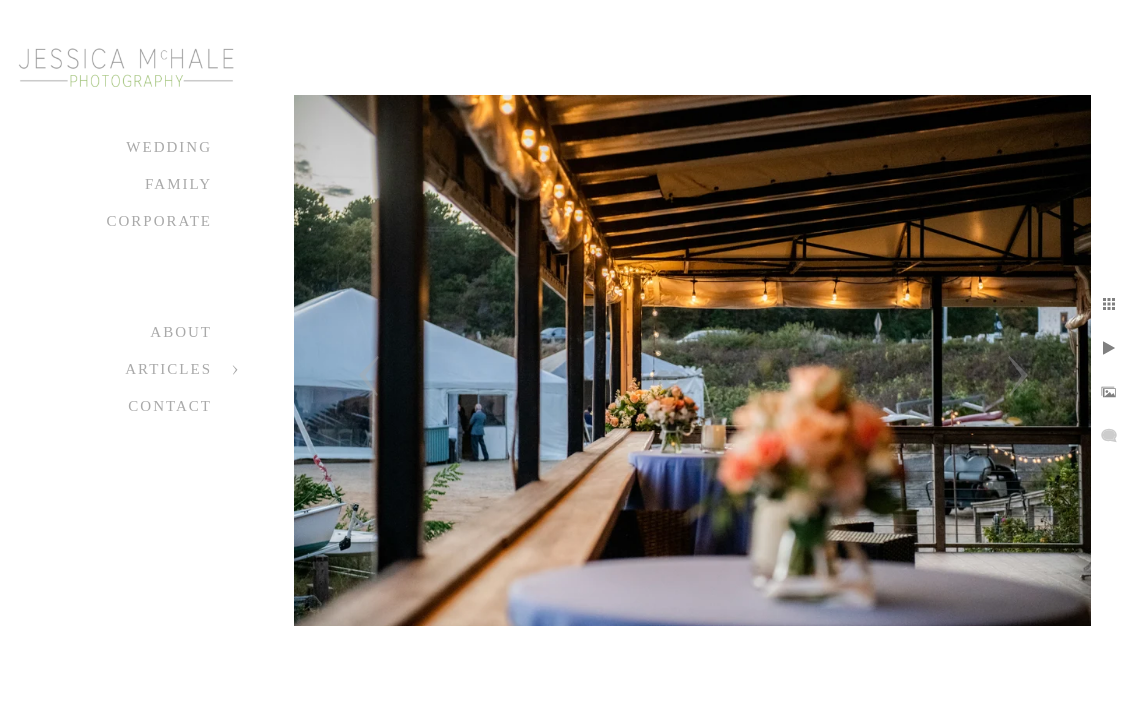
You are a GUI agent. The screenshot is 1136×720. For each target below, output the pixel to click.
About (181, 332)
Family (178, 184)
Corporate (159, 221)
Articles (168, 369)
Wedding (169, 147)
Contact (170, 406)
